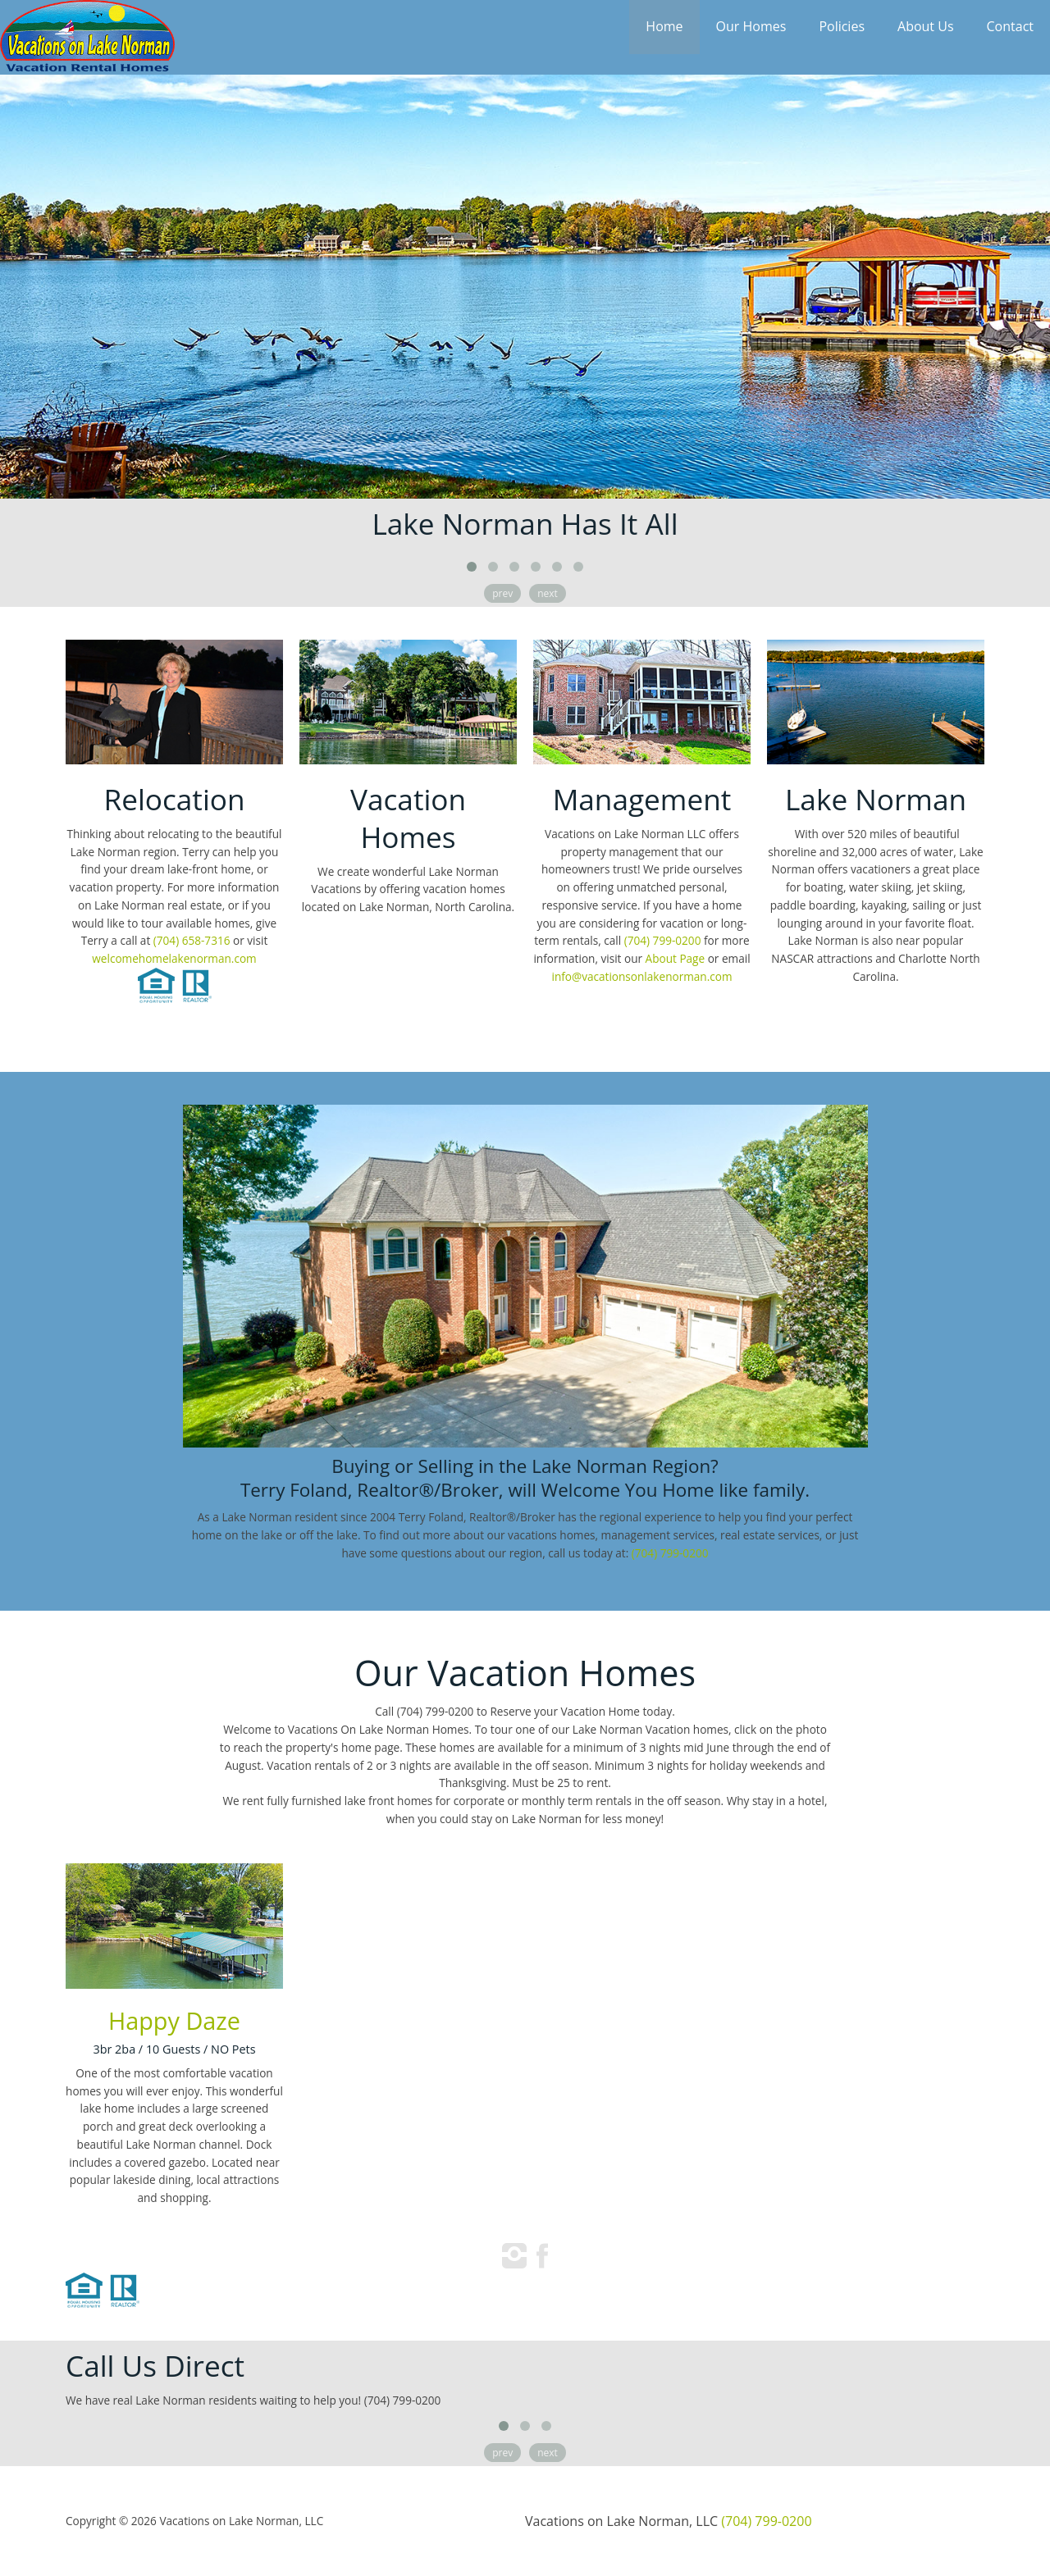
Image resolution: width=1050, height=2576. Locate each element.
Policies (842, 26)
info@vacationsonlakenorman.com (641, 976)
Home (664, 26)
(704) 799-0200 (662, 940)
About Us (925, 26)
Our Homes (751, 26)
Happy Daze (174, 2020)
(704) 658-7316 (192, 940)
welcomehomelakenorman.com (174, 958)
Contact (1010, 26)
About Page (675, 958)
